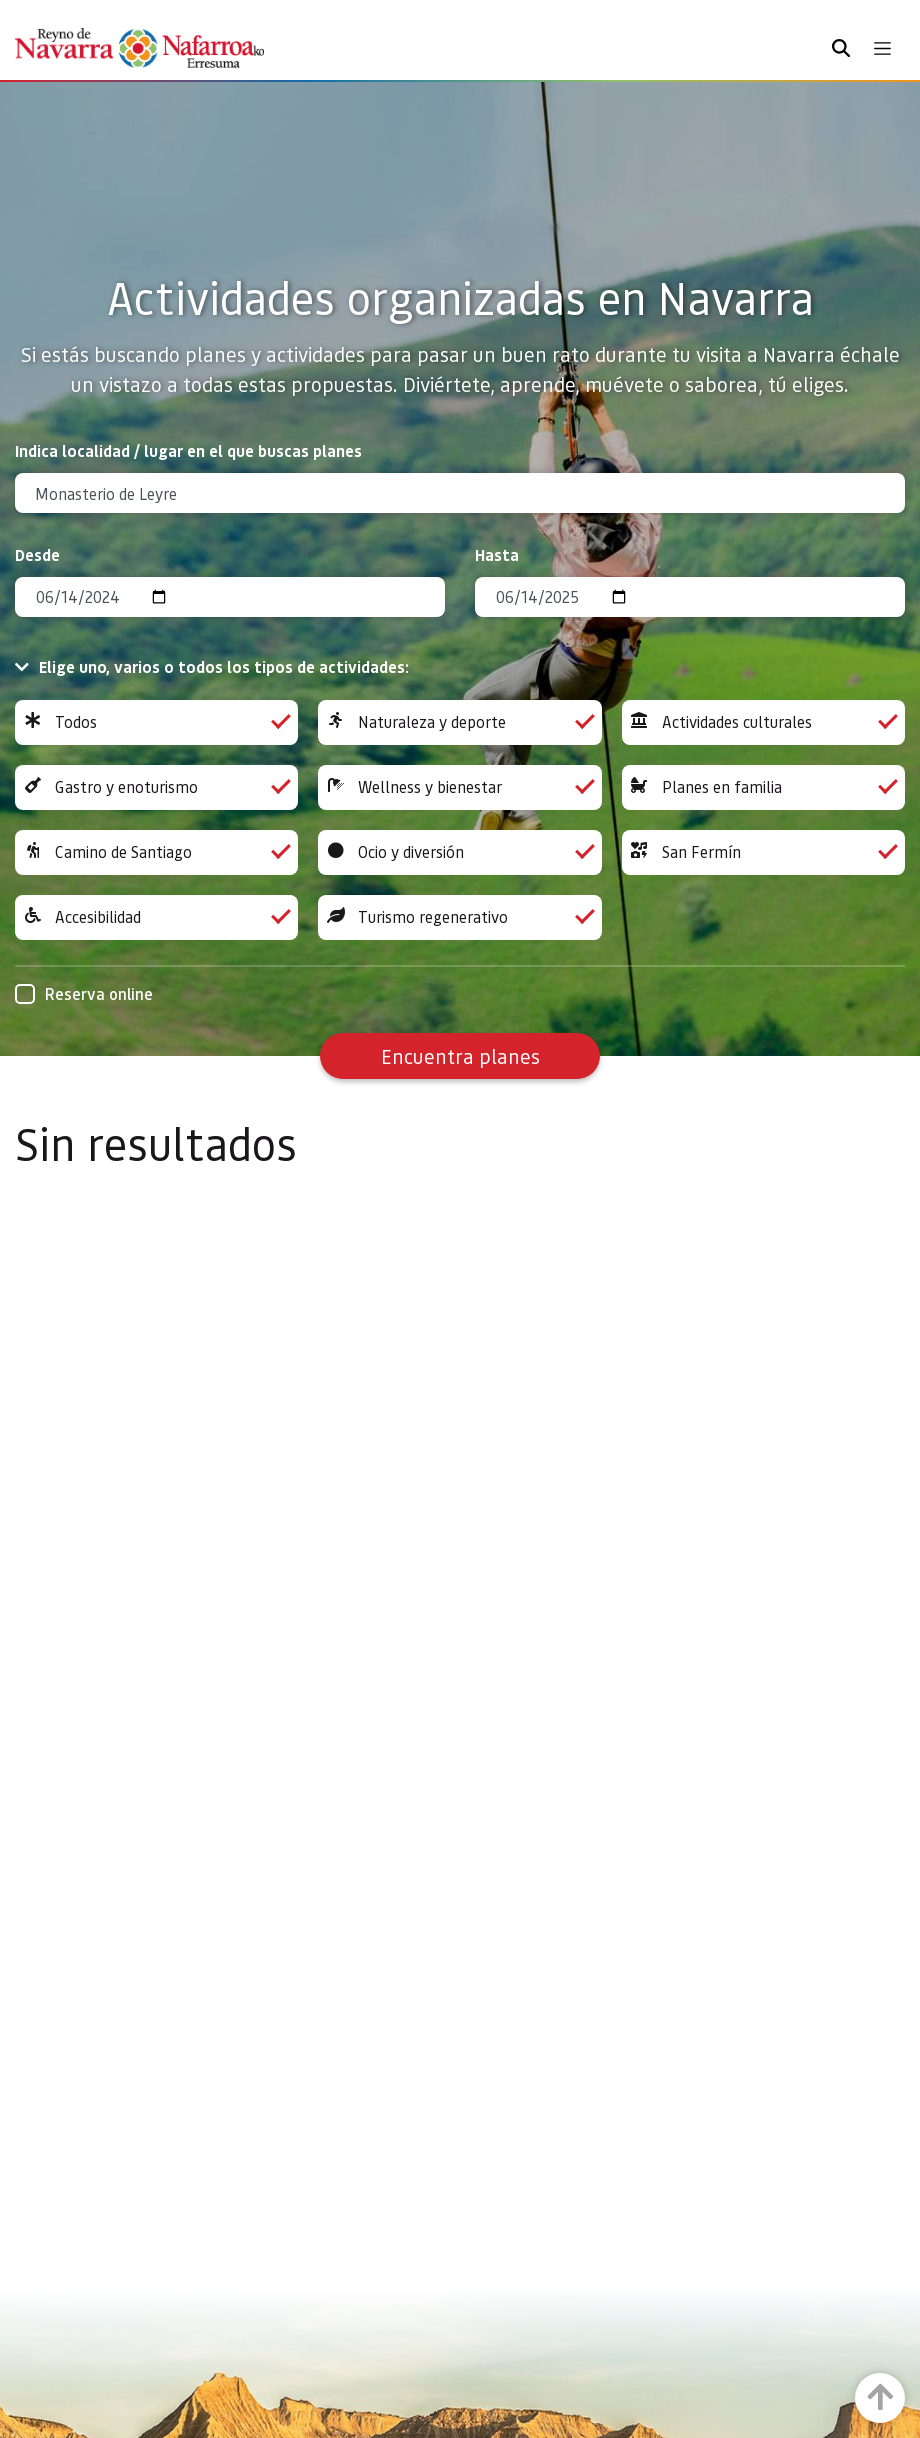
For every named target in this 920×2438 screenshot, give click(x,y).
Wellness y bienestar (459, 787)
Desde (37, 554)
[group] (156, 722)
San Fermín (763, 852)
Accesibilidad (156, 917)
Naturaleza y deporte (459, 722)
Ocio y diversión (459, 852)
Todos (156, 722)
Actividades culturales (763, 722)
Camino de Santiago (156, 852)
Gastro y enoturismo (156, 787)
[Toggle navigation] (882, 48)
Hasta (497, 554)
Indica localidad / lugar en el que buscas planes (188, 450)
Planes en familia (763, 787)
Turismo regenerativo (459, 917)
